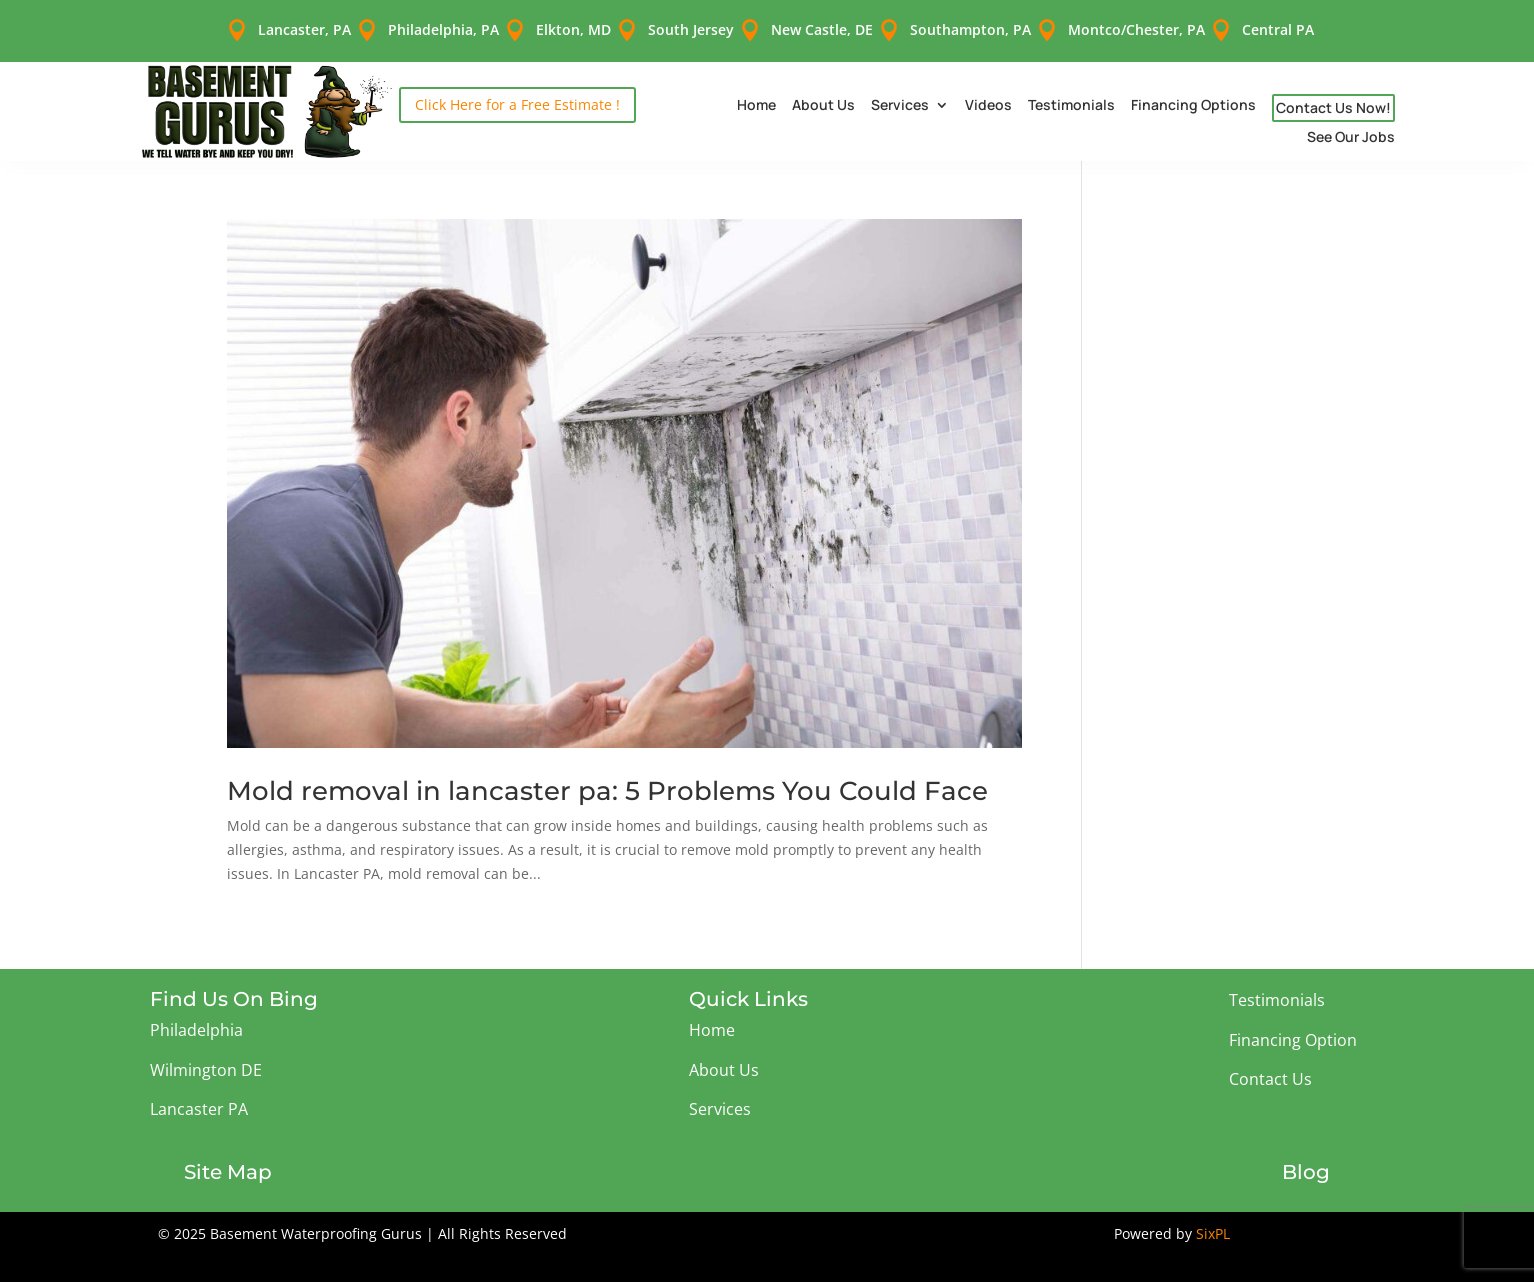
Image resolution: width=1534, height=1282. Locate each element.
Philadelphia (196, 1018)
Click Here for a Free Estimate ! (517, 92)
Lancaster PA (199, 1097)
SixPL (1213, 1221)
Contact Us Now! (1333, 95)
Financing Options (1193, 94)
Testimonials (1071, 94)
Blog (1306, 1160)
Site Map (228, 1160)
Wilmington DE (206, 1058)
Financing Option (1293, 1028)
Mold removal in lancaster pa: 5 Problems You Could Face (607, 779)
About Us (823, 94)
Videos (988, 94)
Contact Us (1270, 1067)
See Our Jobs (1351, 126)
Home (756, 94)
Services (900, 94)
